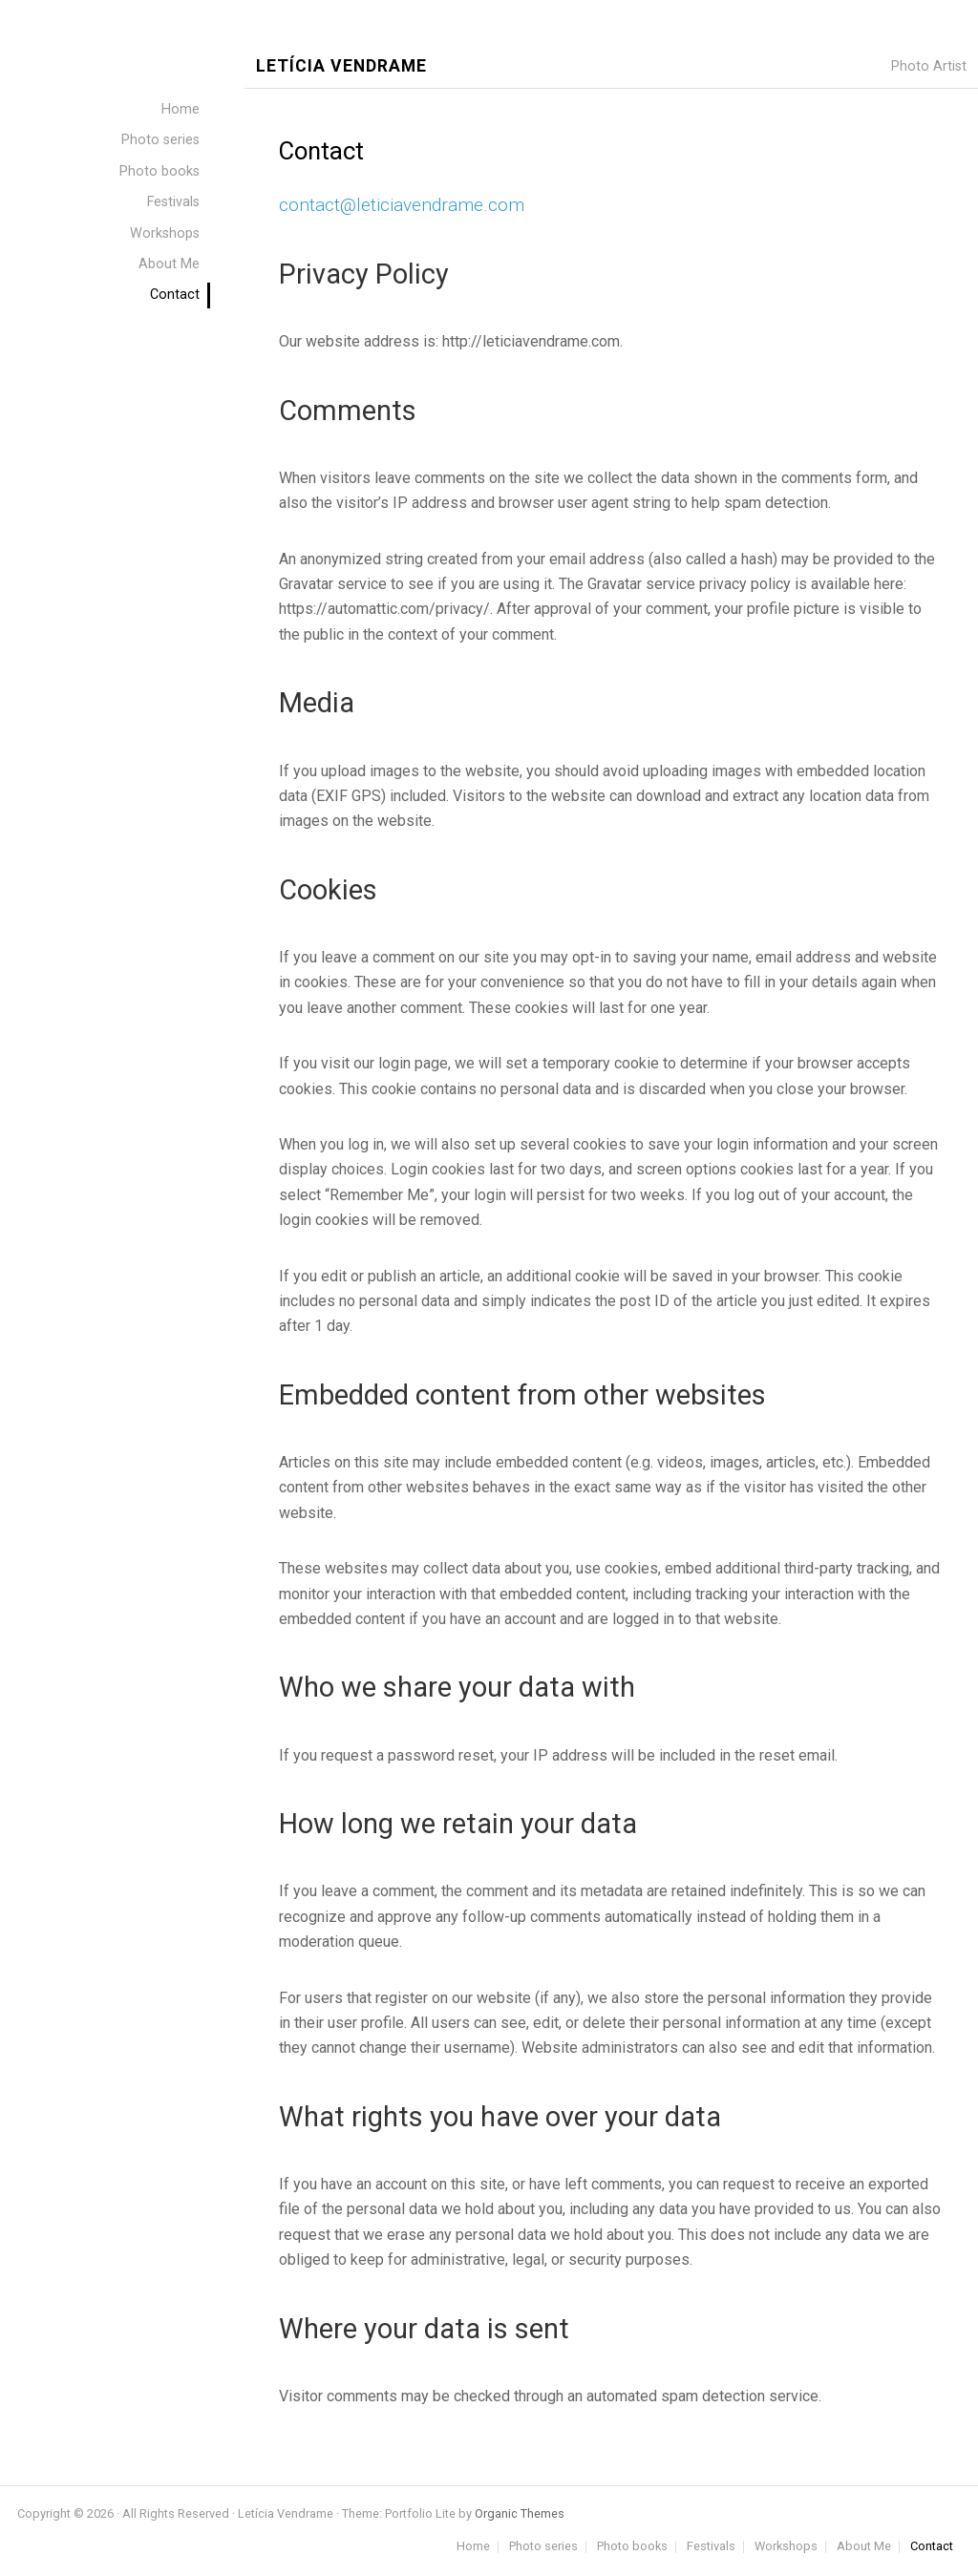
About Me (864, 2547)
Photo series (543, 2547)
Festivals (711, 2547)
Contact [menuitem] (175, 294)
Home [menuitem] (180, 109)
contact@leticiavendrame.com (401, 205)
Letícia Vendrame (341, 66)
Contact (931, 2547)
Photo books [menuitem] (159, 171)
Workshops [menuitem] (165, 233)
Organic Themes (519, 2513)
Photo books (632, 2547)
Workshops (786, 2547)
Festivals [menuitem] (173, 202)
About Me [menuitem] (169, 264)
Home (473, 2547)
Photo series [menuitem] (160, 140)
